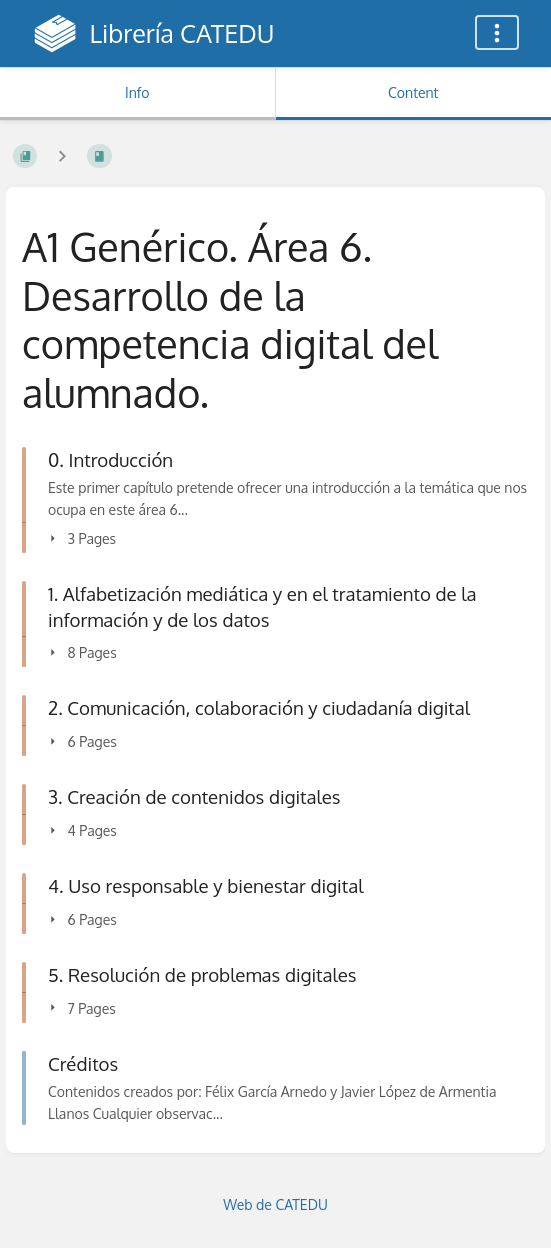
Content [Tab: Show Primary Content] (413, 92)
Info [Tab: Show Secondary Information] (137, 92)
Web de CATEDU (275, 1204)
